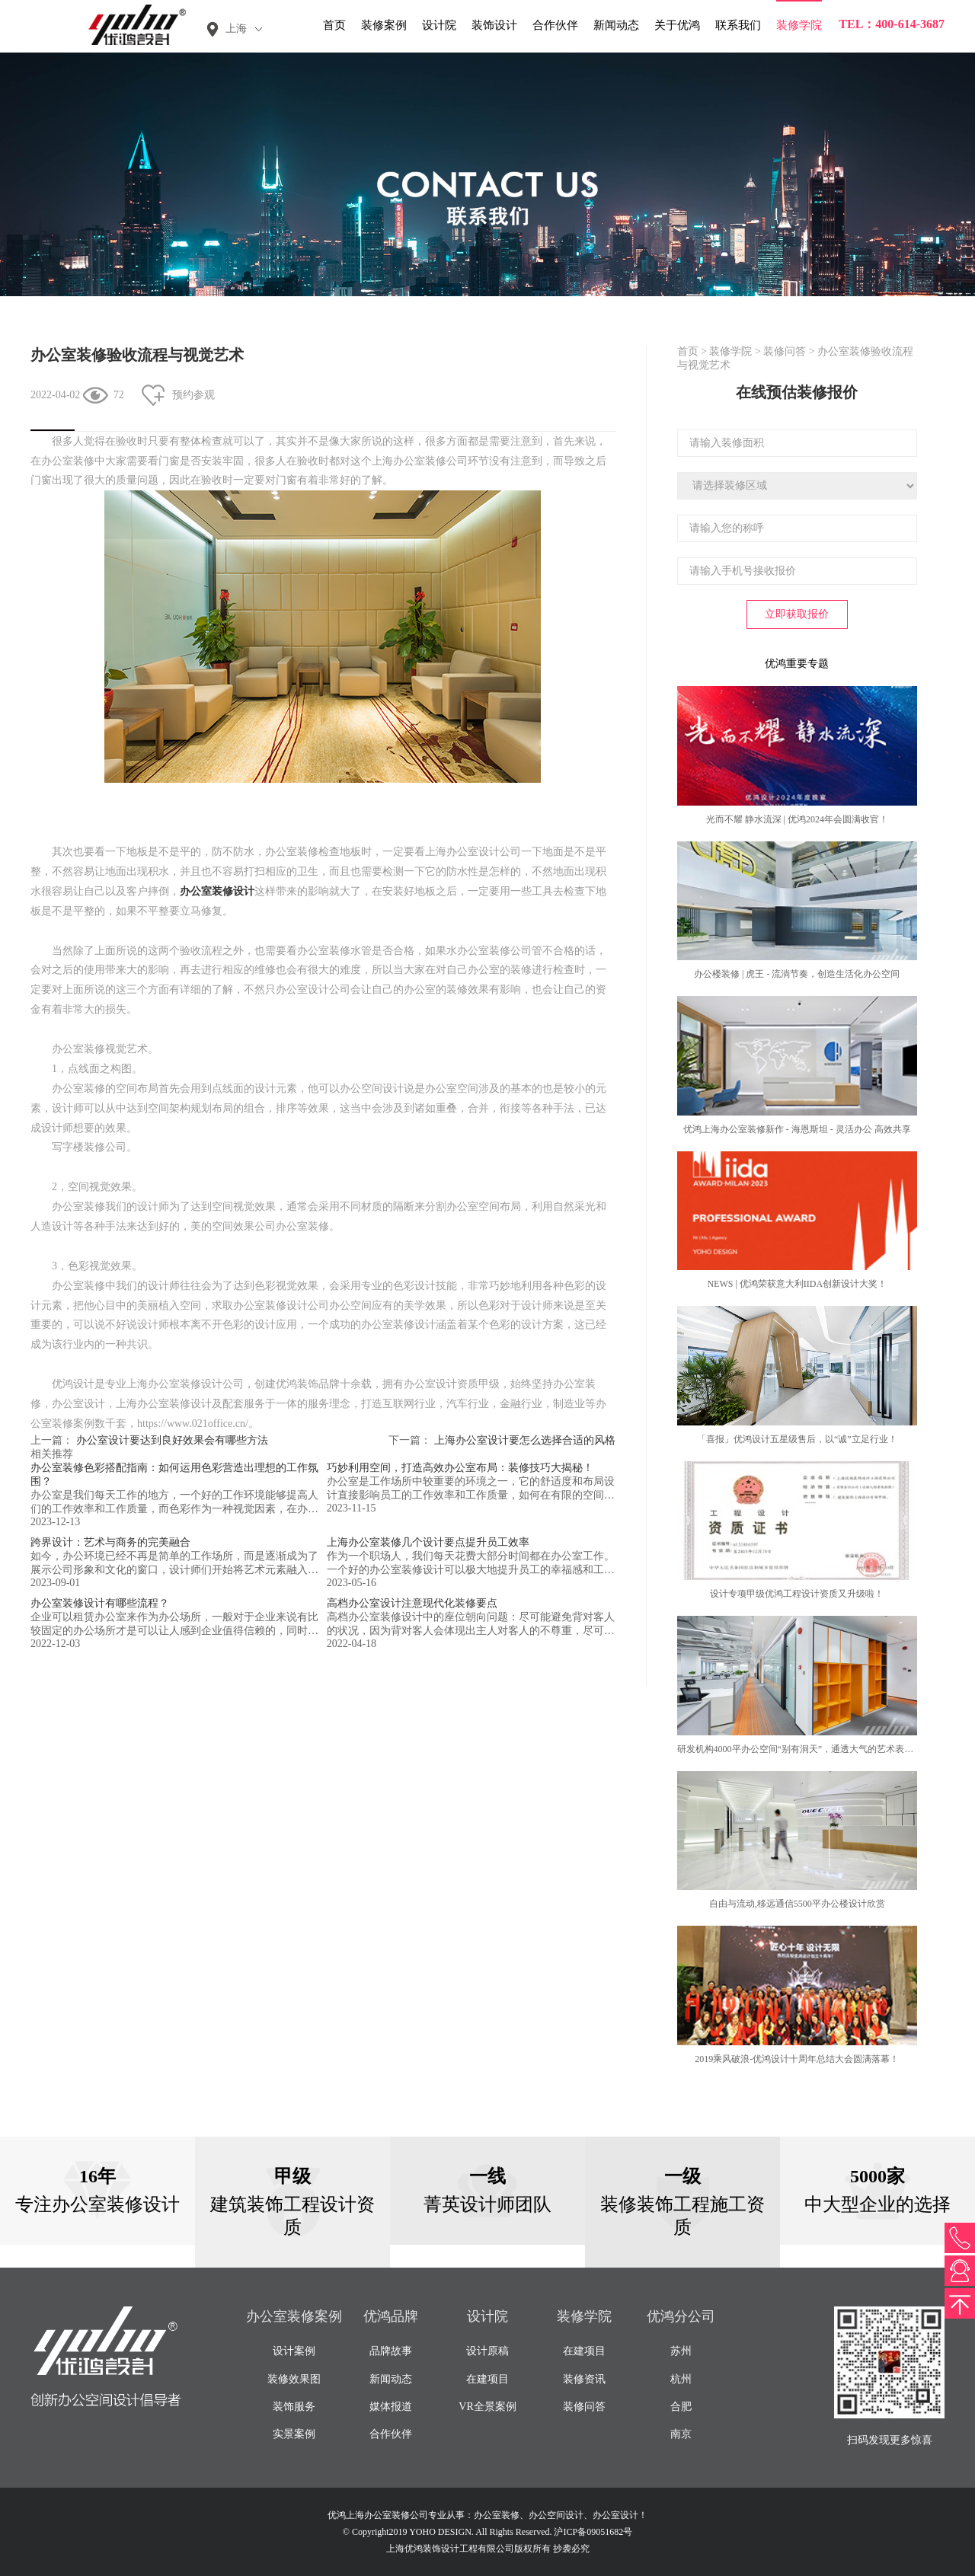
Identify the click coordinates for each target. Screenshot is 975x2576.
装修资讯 (584, 2379)
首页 (334, 25)
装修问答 (784, 351)
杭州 (681, 2379)
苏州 (681, 2351)
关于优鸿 (677, 25)
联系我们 (738, 25)
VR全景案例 (487, 2406)
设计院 (439, 25)
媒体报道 (390, 2406)
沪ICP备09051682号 (593, 2532)
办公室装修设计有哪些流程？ (99, 1603)
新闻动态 (616, 25)
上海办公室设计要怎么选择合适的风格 (524, 1440)
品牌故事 (390, 2351)
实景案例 (294, 2434)
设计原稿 (487, 2351)
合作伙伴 (555, 25)
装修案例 (384, 25)
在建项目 (487, 2379)
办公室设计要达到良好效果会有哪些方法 (172, 1440)
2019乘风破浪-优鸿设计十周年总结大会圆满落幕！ (797, 2059)
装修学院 (799, 25)
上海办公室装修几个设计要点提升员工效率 (428, 1542)
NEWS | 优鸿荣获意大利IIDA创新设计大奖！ (797, 1283)
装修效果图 (294, 2379)
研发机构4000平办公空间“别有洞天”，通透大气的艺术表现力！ (804, 1749)
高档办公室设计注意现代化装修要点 (412, 1603)
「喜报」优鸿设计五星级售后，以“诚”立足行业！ (797, 1439)
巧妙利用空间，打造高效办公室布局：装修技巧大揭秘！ (460, 1467)
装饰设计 (494, 25)
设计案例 (294, 2351)
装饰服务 (294, 2406)
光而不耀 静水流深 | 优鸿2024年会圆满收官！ (797, 819)
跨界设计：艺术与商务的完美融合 (110, 1542)
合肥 (681, 2406)
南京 (681, 2434)
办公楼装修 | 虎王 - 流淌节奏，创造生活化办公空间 (797, 974)
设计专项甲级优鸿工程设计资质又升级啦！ (797, 1593)
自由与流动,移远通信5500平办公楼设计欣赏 (797, 1903)
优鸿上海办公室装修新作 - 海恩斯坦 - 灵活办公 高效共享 (797, 1129)
